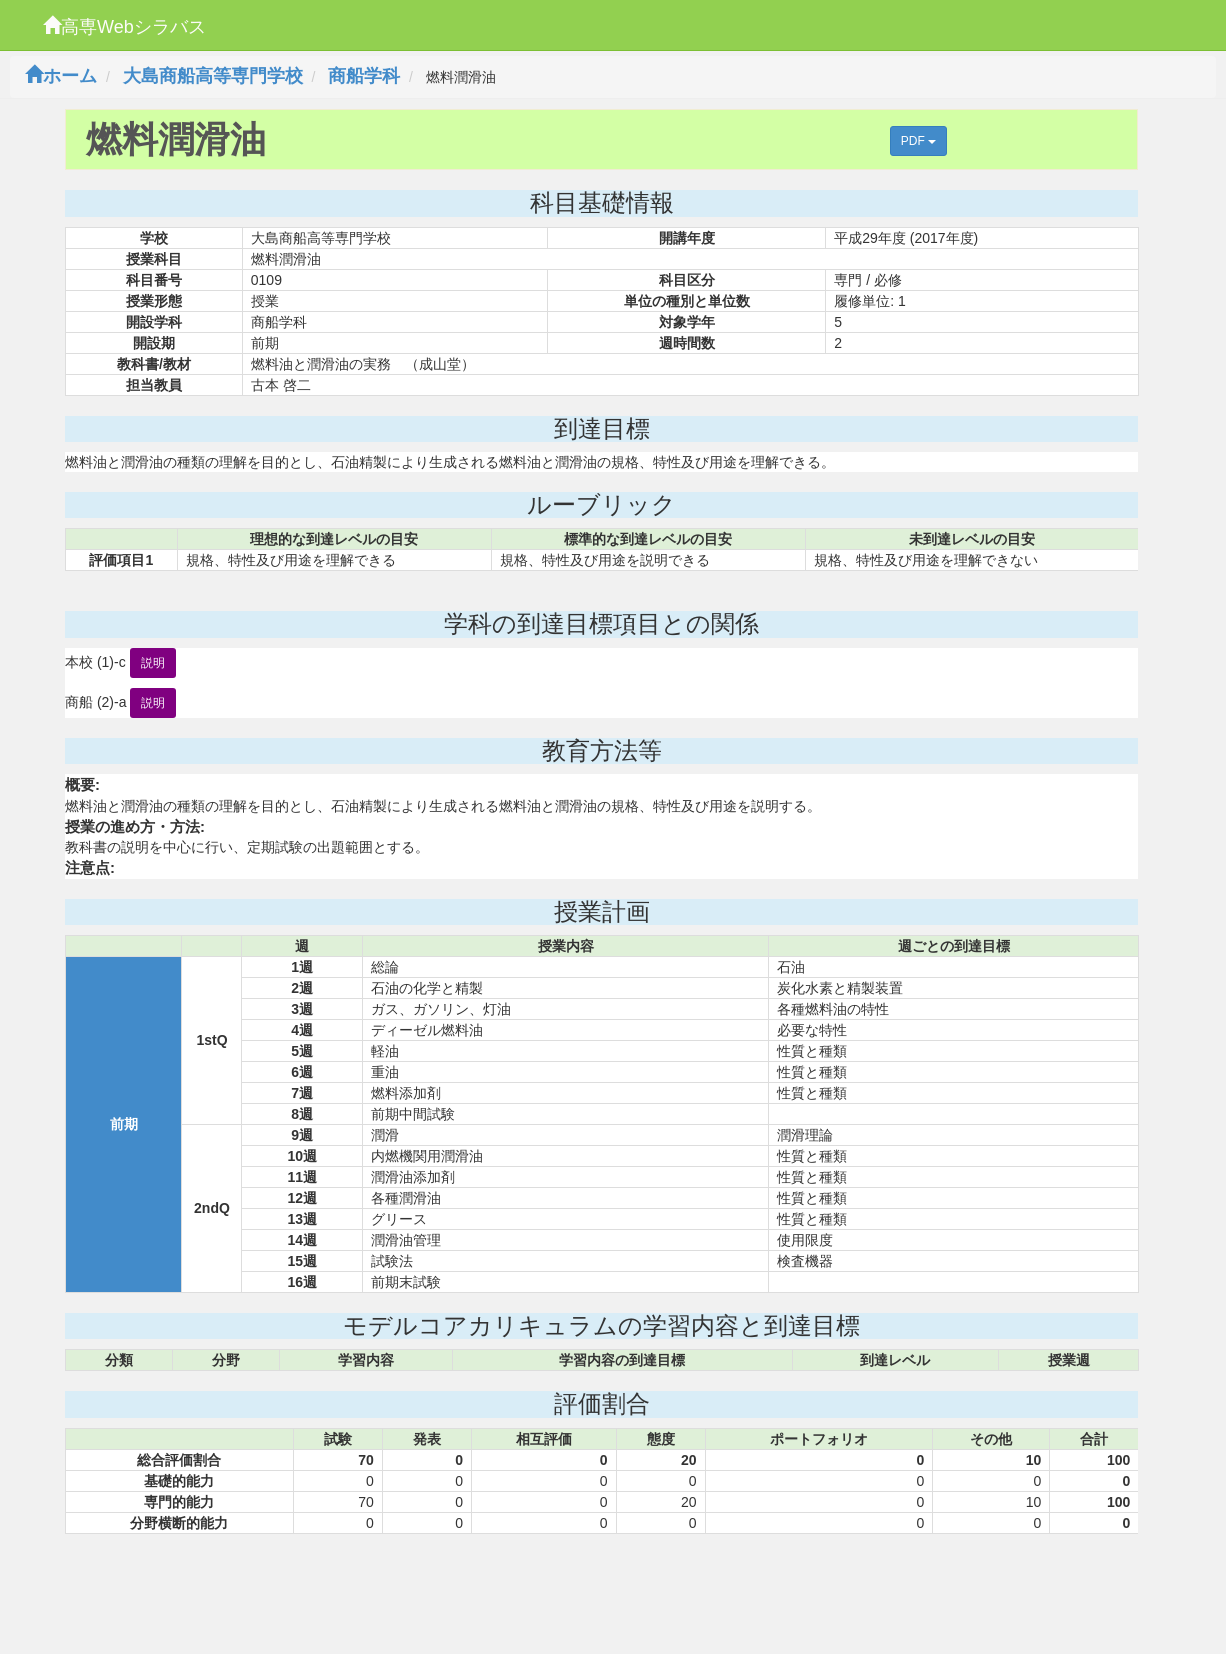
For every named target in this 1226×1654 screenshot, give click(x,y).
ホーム (61, 76)
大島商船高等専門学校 (213, 76)
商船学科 (364, 76)
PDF (918, 141)
